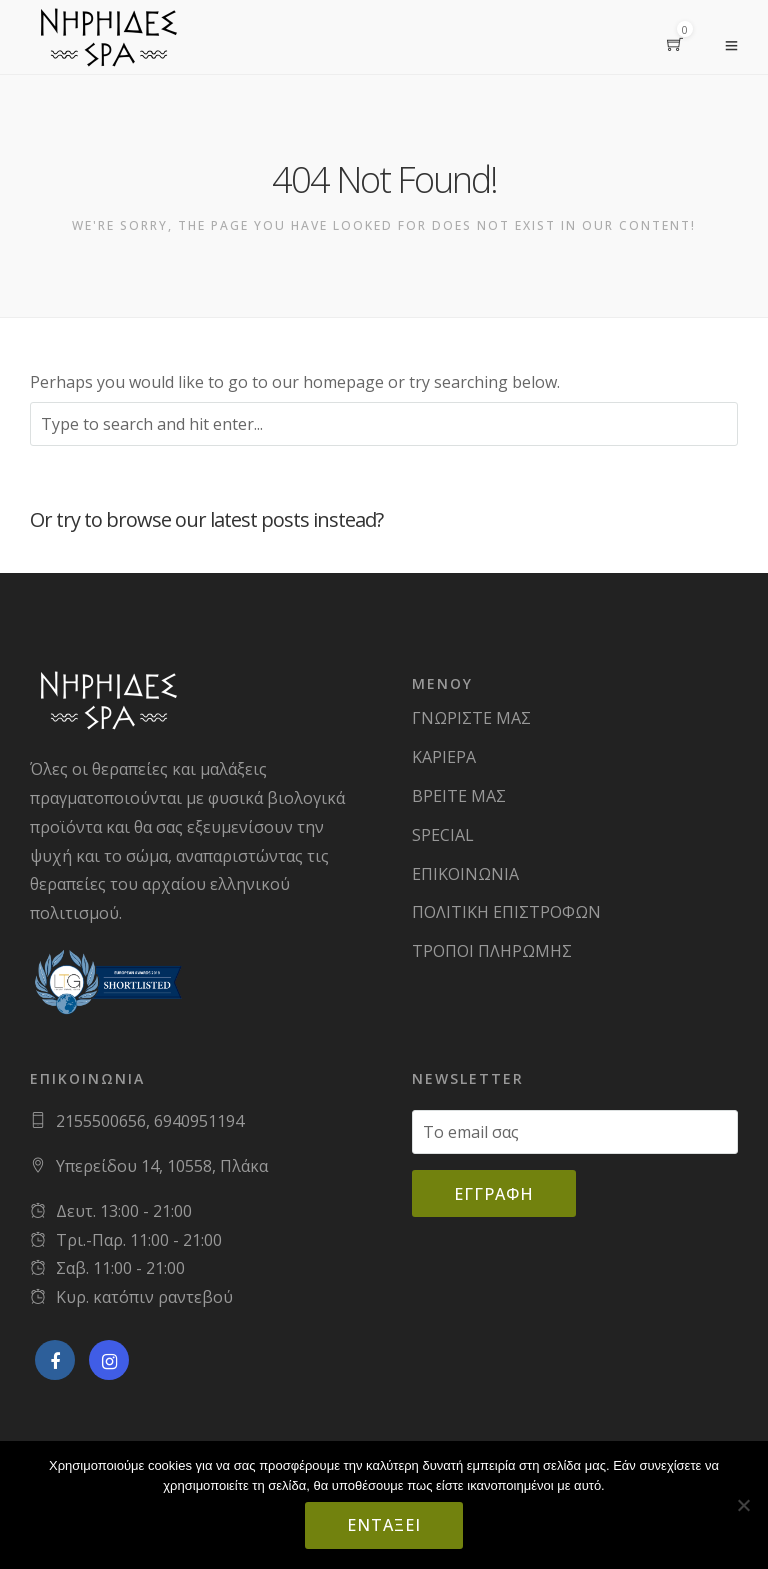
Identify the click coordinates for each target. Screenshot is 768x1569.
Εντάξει (384, 1525)
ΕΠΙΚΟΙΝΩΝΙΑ (465, 874)
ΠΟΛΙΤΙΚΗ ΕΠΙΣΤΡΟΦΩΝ (506, 912)
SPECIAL (443, 835)
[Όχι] (743, 1505)
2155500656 (101, 1121)
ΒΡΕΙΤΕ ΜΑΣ (459, 796)
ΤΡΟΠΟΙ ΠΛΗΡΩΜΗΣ (492, 951)
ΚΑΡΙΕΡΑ (444, 757)
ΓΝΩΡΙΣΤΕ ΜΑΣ (471, 718)
